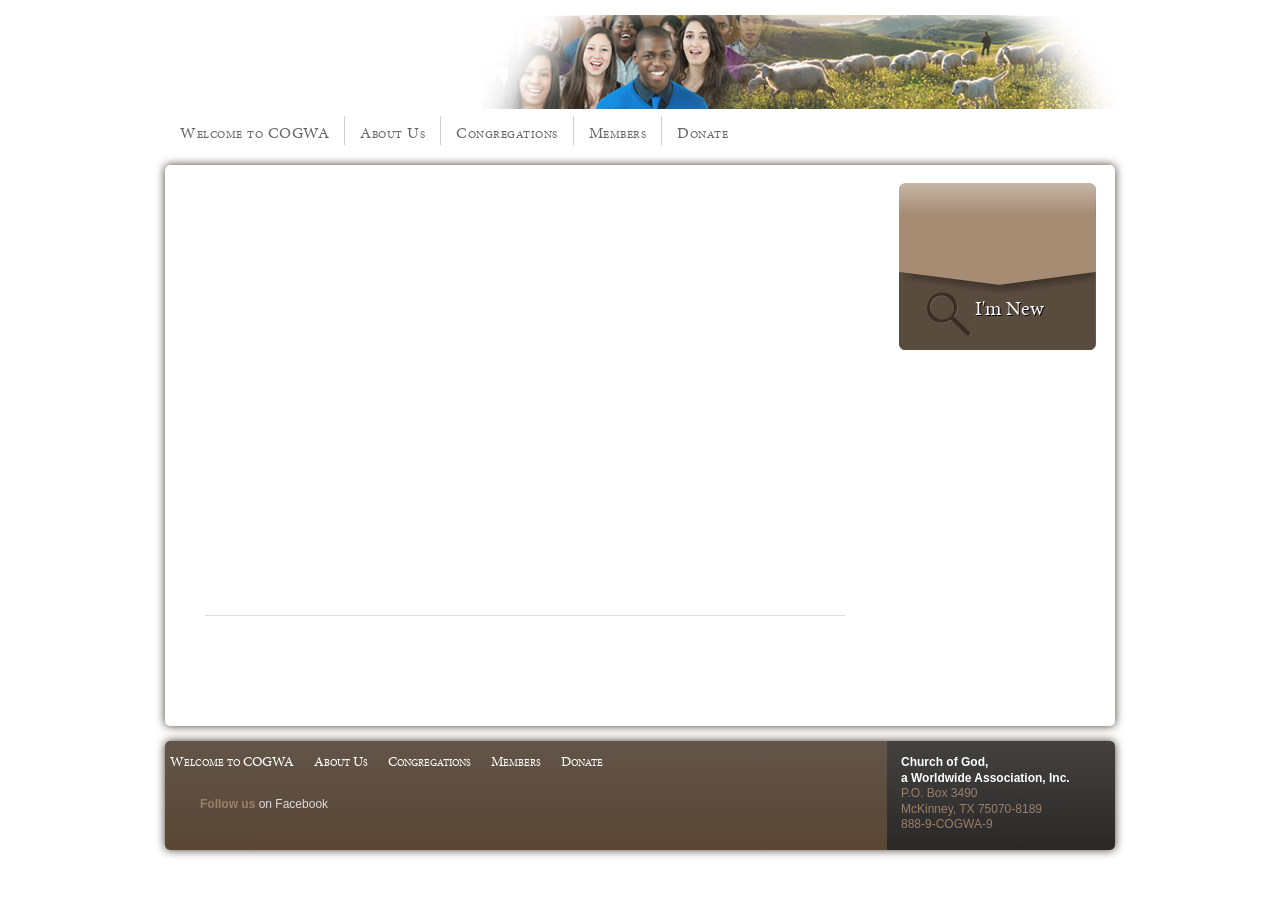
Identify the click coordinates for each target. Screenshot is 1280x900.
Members (618, 132)
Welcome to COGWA (254, 132)
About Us (392, 132)
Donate (702, 132)
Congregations (507, 132)
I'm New (1009, 308)
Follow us (227, 804)
